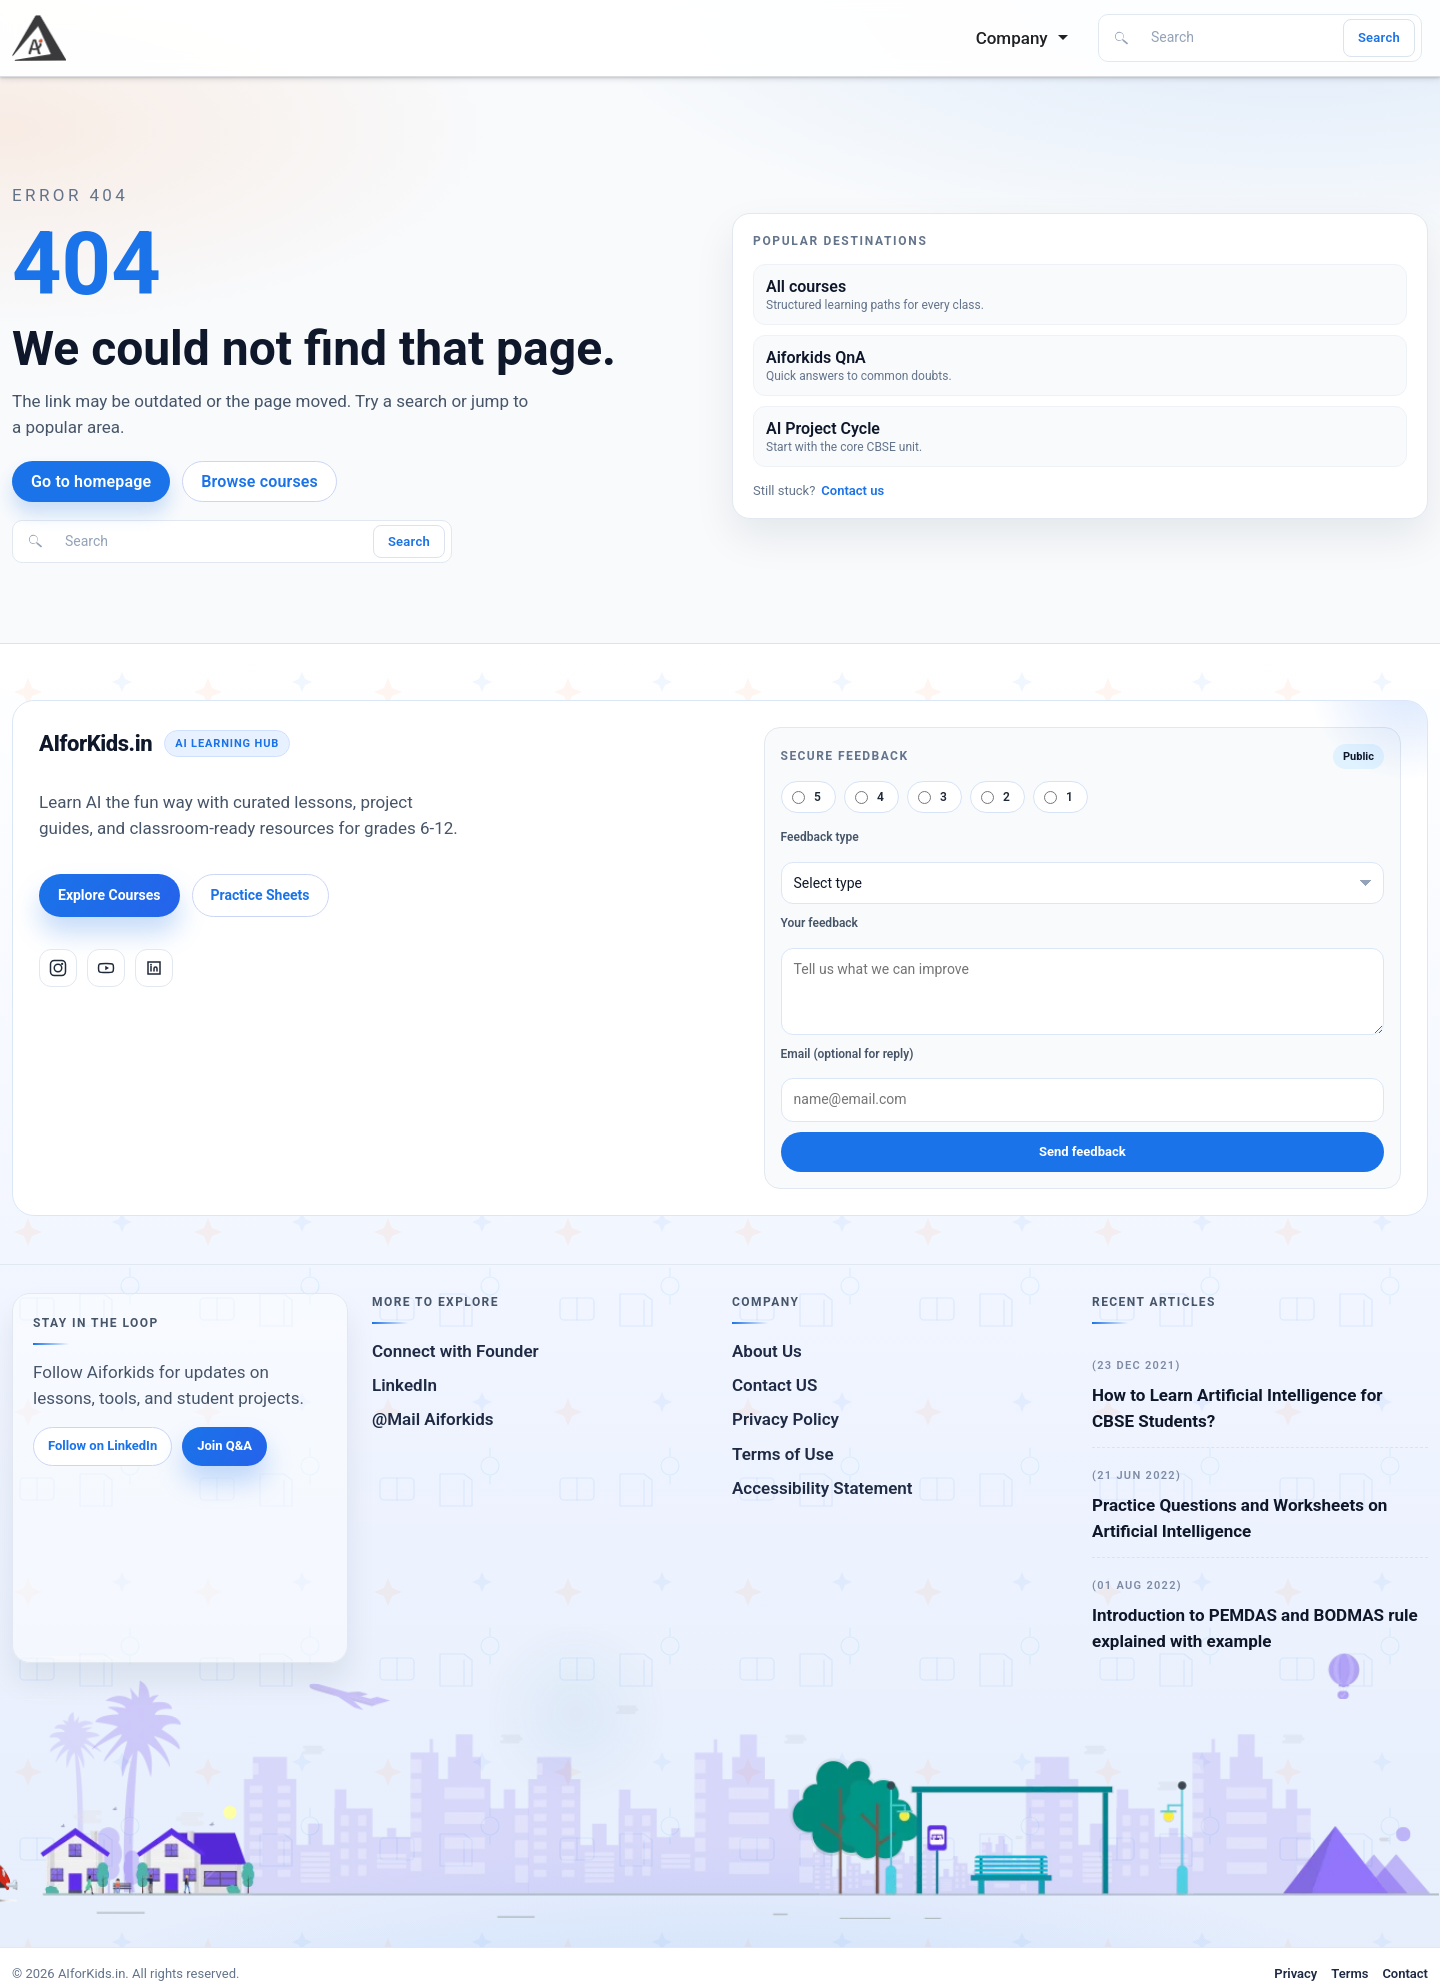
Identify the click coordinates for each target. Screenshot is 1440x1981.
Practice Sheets (260, 895)
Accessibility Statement (822, 1488)
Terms (1349, 1973)
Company (1014, 38)
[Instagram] (58, 968)
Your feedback (819, 923)
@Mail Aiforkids (433, 1419)
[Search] (1240, 38)
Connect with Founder (455, 1351)
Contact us (852, 490)
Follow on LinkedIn (102, 1445)
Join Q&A (224, 1445)
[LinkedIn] (154, 968)
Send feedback (1082, 1151)
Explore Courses (109, 895)
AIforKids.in (95, 743)
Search (1379, 37)
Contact (1405, 1973)
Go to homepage (91, 481)
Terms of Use (783, 1454)
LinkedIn (404, 1385)
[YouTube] (106, 968)
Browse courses (259, 481)
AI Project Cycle (823, 428)
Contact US (774, 1385)
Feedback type (820, 837)
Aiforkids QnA (816, 357)
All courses (806, 286)
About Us (767, 1351)
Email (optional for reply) (847, 1054)
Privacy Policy (785, 1419)
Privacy (1295, 1973)
